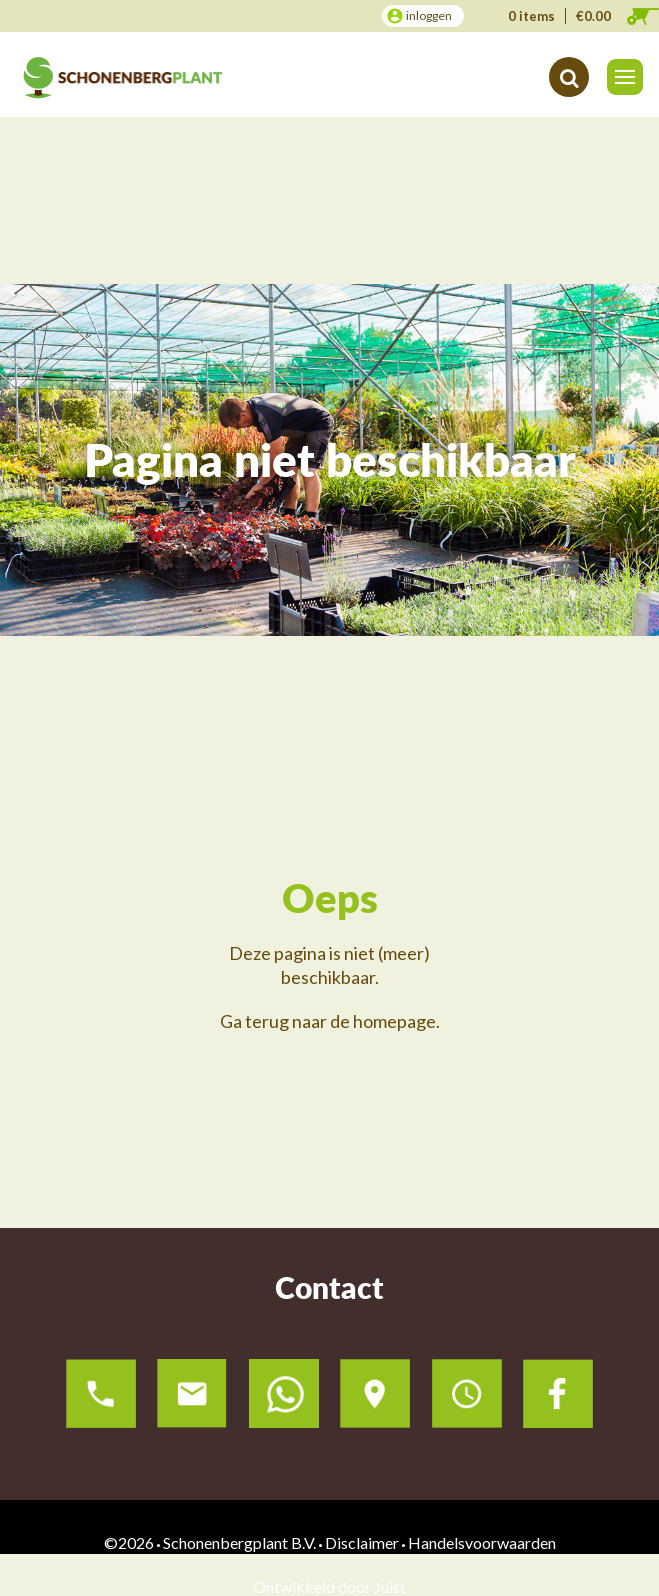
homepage (394, 1021)
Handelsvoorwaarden (482, 1542)
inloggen (429, 15)
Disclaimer (362, 1542)
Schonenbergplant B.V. (239, 1542)
